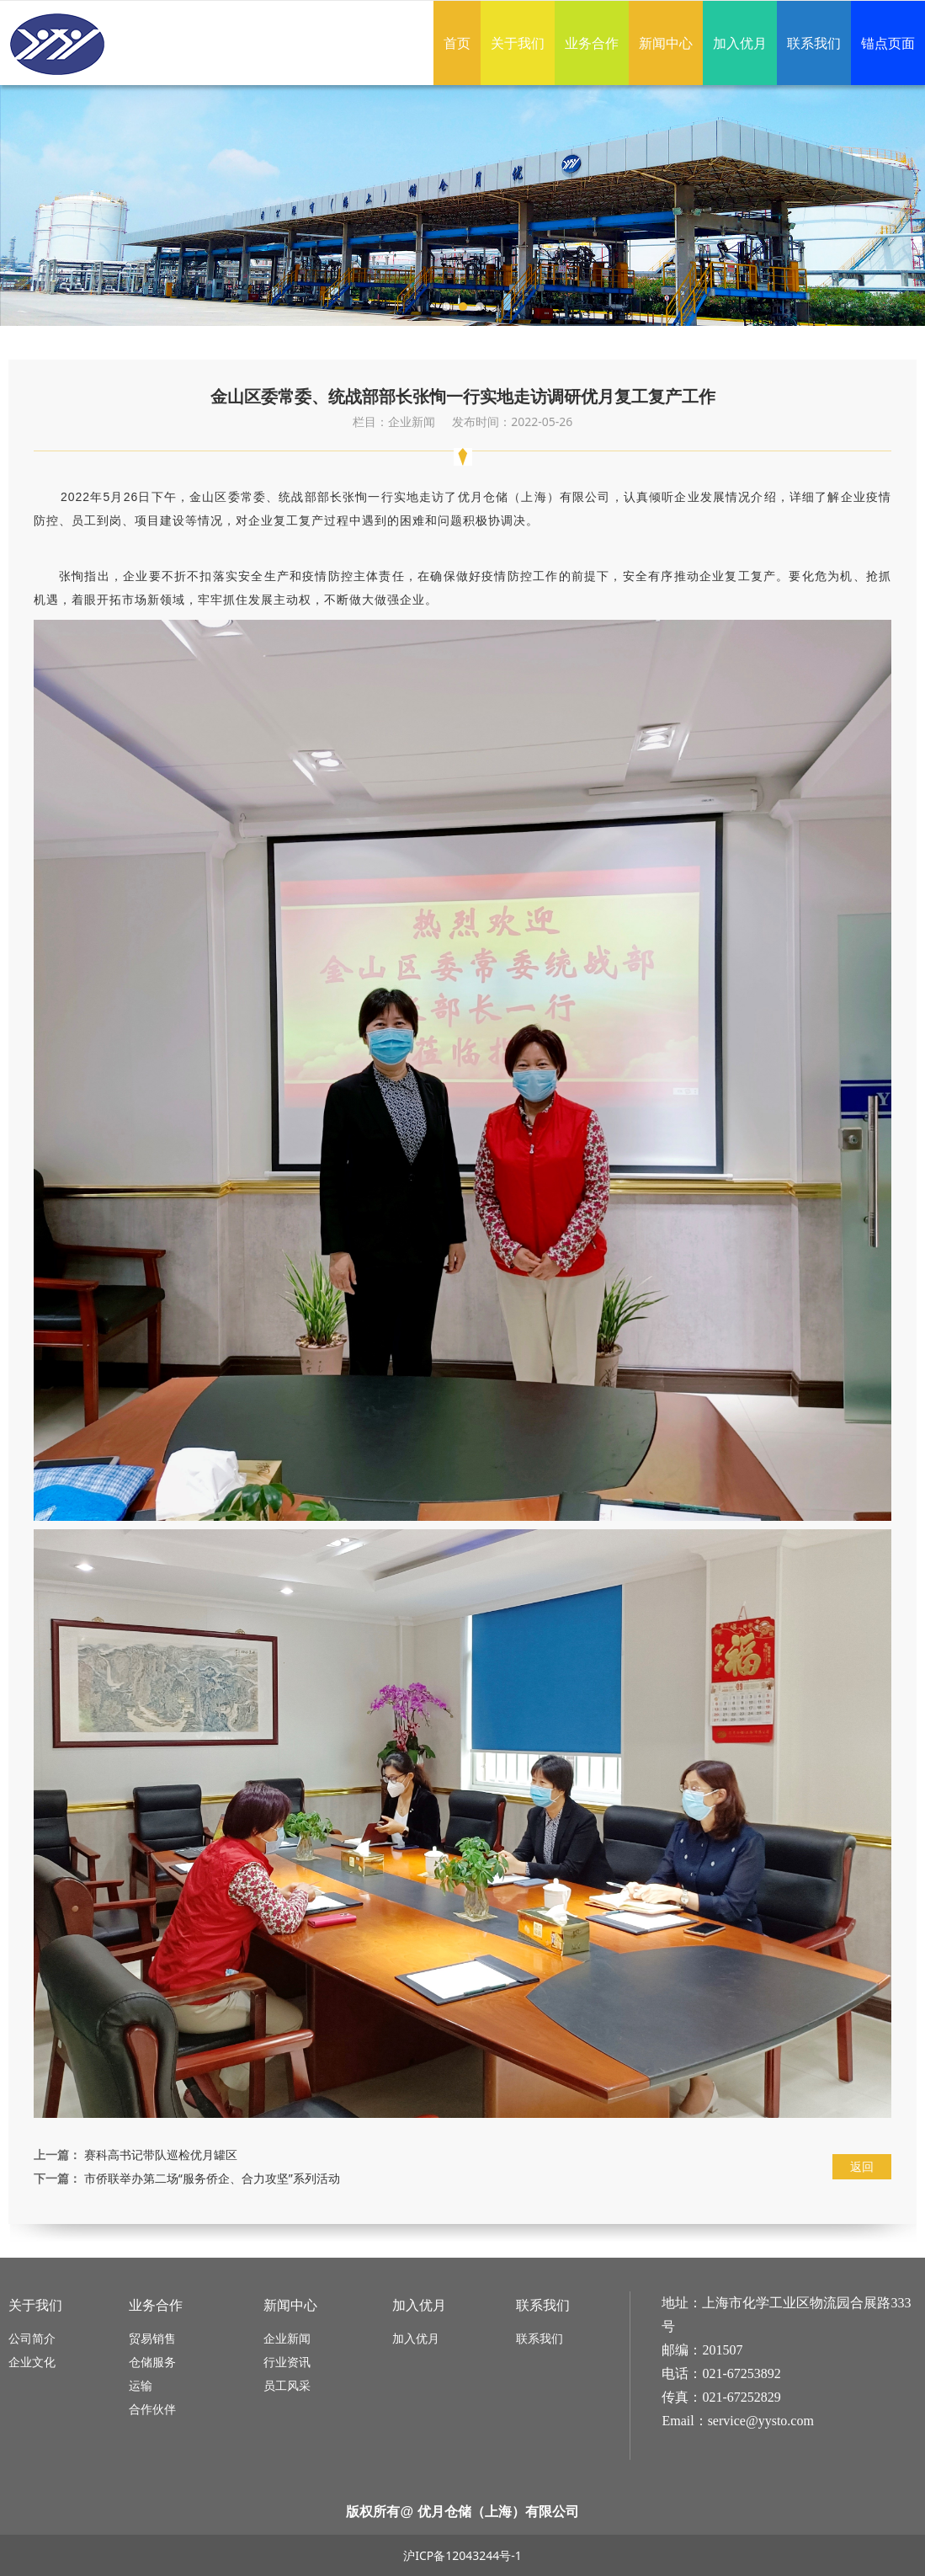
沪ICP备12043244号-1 (462, 2555)
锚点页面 (888, 43)
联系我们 (814, 43)
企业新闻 (287, 2338)
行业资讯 (287, 2362)
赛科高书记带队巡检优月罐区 (160, 2155)
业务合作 (592, 43)
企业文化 (32, 2362)
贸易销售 (152, 2338)
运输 (140, 2385)
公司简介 (32, 2338)
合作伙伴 (152, 2409)
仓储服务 (152, 2362)
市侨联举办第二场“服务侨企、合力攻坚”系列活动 (212, 2178)
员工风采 (287, 2385)
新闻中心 (666, 43)
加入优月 (740, 43)
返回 (862, 2166)
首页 (457, 43)
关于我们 (518, 43)
